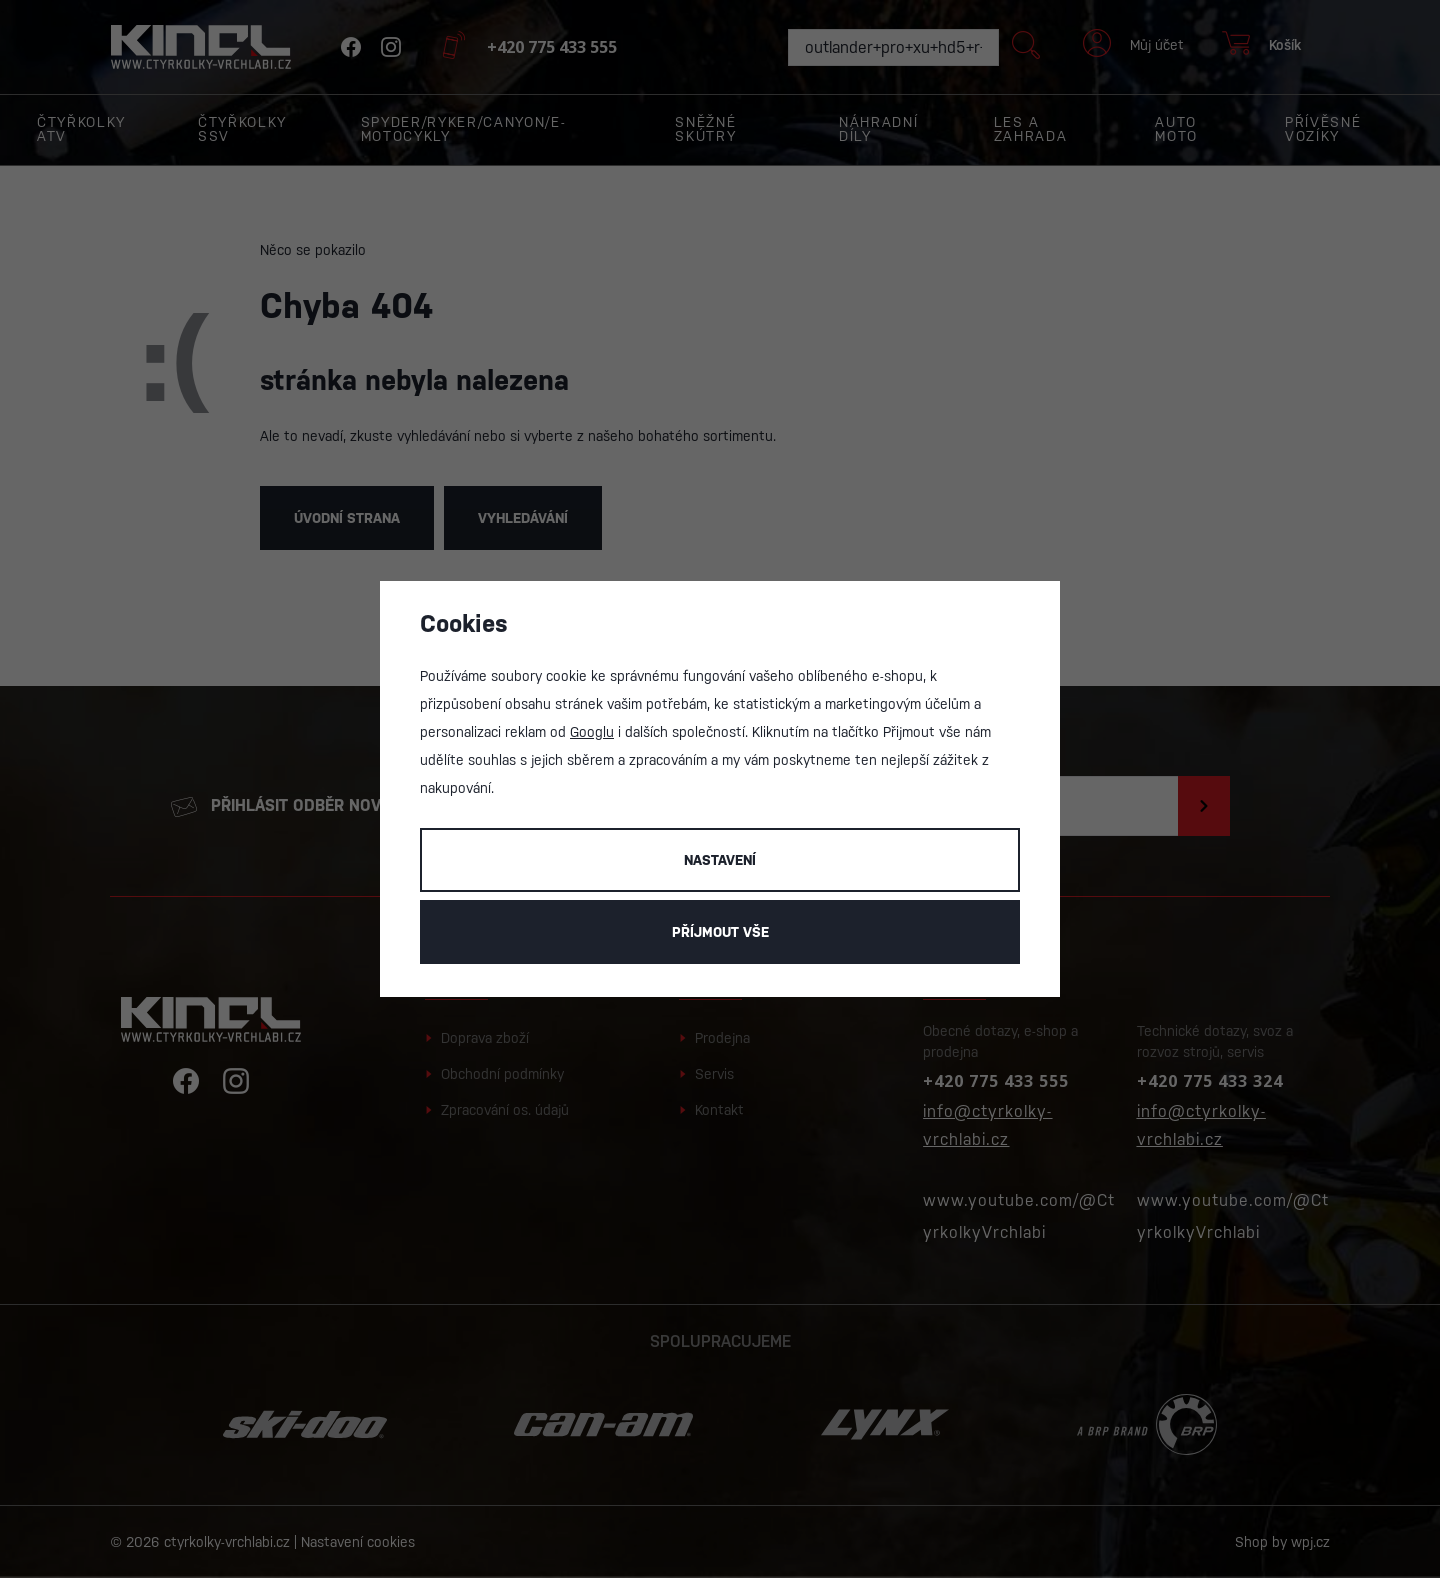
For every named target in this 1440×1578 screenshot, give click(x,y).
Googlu (592, 732)
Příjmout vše (720, 932)
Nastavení (720, 860)
